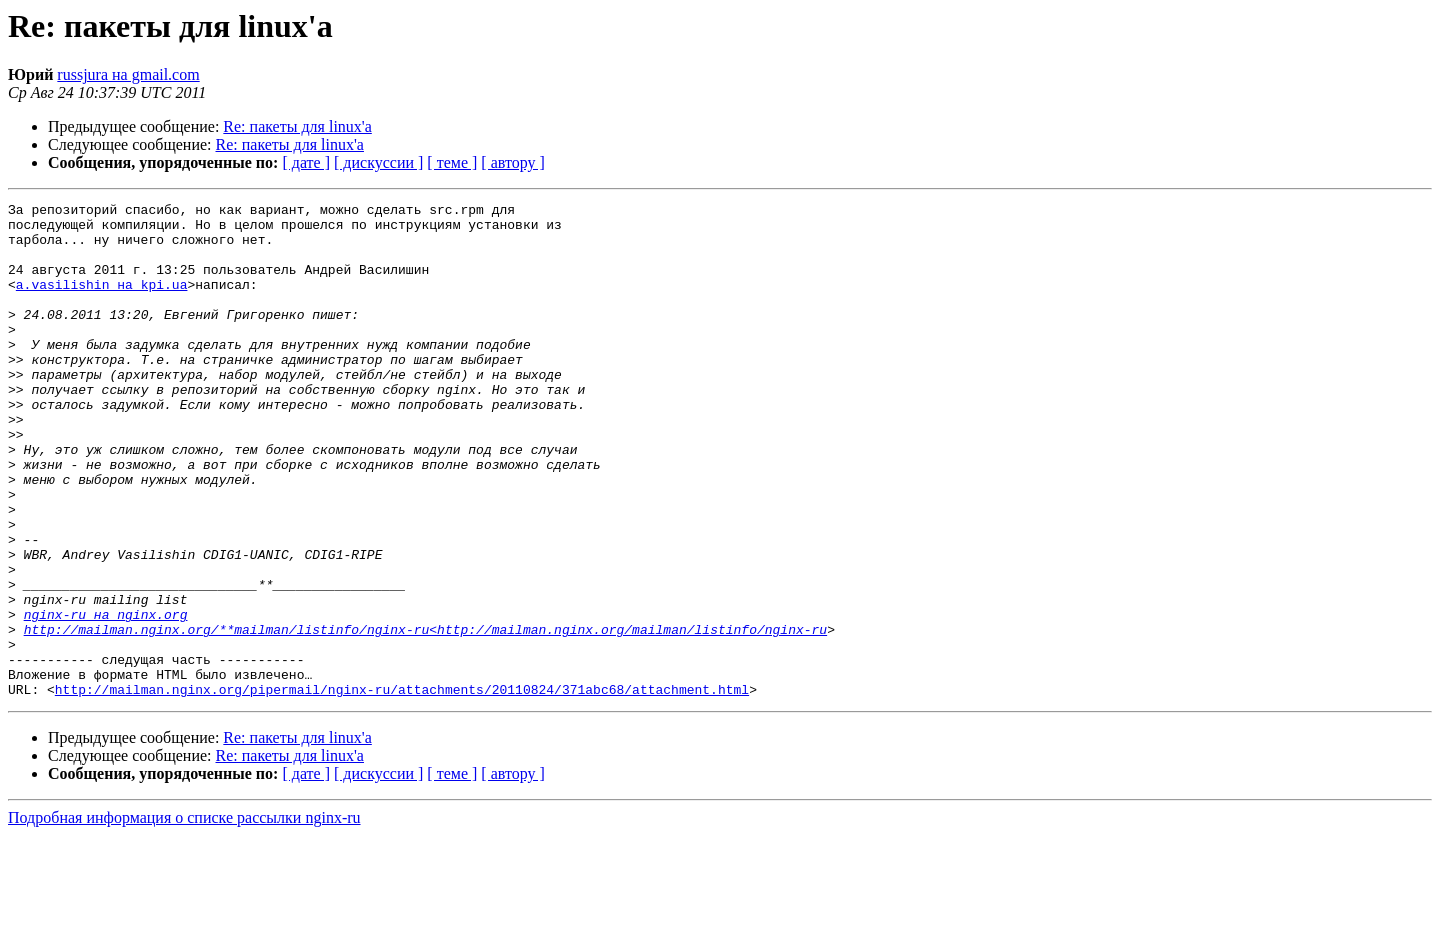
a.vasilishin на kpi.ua (102, 302)
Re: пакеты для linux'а (297, 126)
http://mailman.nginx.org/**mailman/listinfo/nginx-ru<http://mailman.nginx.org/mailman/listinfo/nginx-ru (425, 716)
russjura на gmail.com (128, 74)
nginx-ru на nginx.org (106, 698)
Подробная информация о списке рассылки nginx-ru (184, 916)
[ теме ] (452, 162)
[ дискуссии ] (378, 162)
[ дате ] (306, 162)
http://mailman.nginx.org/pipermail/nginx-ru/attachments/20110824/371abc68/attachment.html (402, 788)
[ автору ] (512, 162)
